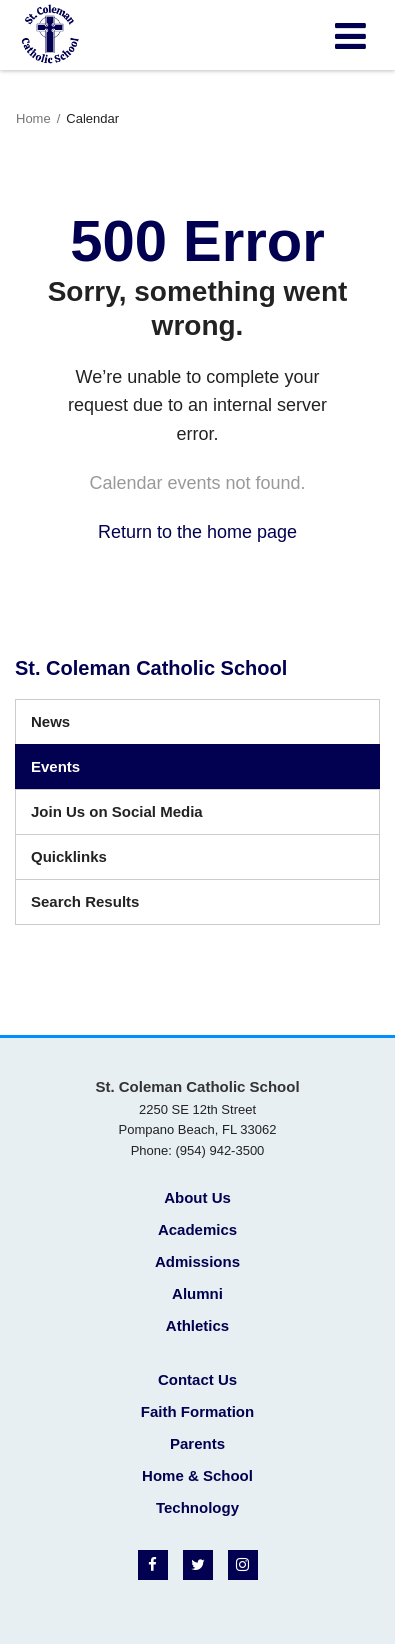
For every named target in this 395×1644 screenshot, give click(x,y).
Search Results (85, 901)
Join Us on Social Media (117, 811)
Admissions (197, 1261)
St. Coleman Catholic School (151, 668)
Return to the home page (197, 532)
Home (33, 118)
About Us (197, 1197)
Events (55, 766)
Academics (197, 1229)
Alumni (197, 1293)
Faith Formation (197, 1411)
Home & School (197, 1475)
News (50, 721)
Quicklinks (69, 856)
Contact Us (197, 1379)
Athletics (197, 1325)
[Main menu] (350, 35)
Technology (197, 1507)
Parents (197, 1443)
